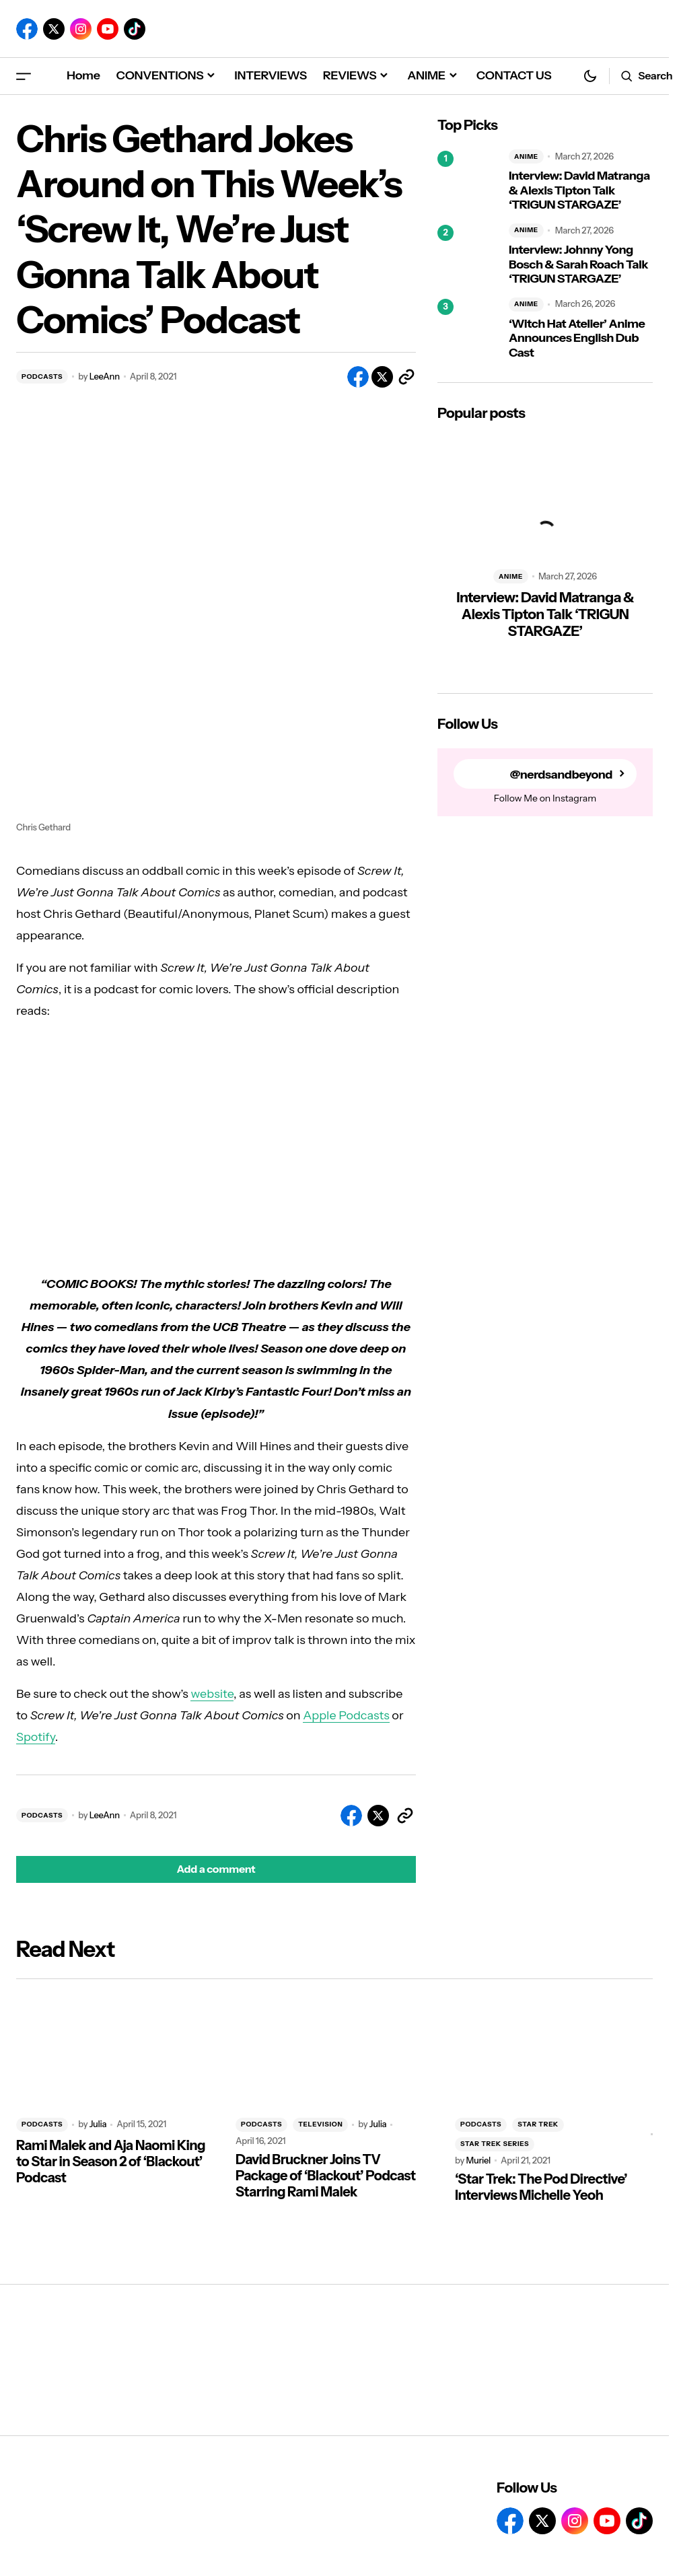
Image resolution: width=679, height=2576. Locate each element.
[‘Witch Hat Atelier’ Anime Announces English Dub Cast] (467, 329)
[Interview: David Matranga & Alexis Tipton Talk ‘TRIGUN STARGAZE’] (467, 181)
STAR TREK (538, 2124)
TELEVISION (320, 2124)
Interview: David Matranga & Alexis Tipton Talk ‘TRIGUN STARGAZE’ (579, 190)
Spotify (35, 1736)
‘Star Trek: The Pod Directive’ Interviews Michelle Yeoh (541, 2187)
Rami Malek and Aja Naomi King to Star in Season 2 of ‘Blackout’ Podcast (110, 2161)
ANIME (526, 156)
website (212, 1693)
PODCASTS (42, 376)
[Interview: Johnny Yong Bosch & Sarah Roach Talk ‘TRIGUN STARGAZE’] (467, 255)
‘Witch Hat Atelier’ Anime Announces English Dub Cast (577, 338)
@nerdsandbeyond (560, 774)
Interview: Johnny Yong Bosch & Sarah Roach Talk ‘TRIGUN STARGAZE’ (578, 264)
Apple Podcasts (346, 1715)
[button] (23, 75)
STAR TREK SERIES (494, 2143)
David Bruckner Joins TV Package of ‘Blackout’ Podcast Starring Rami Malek (326, 2175)
